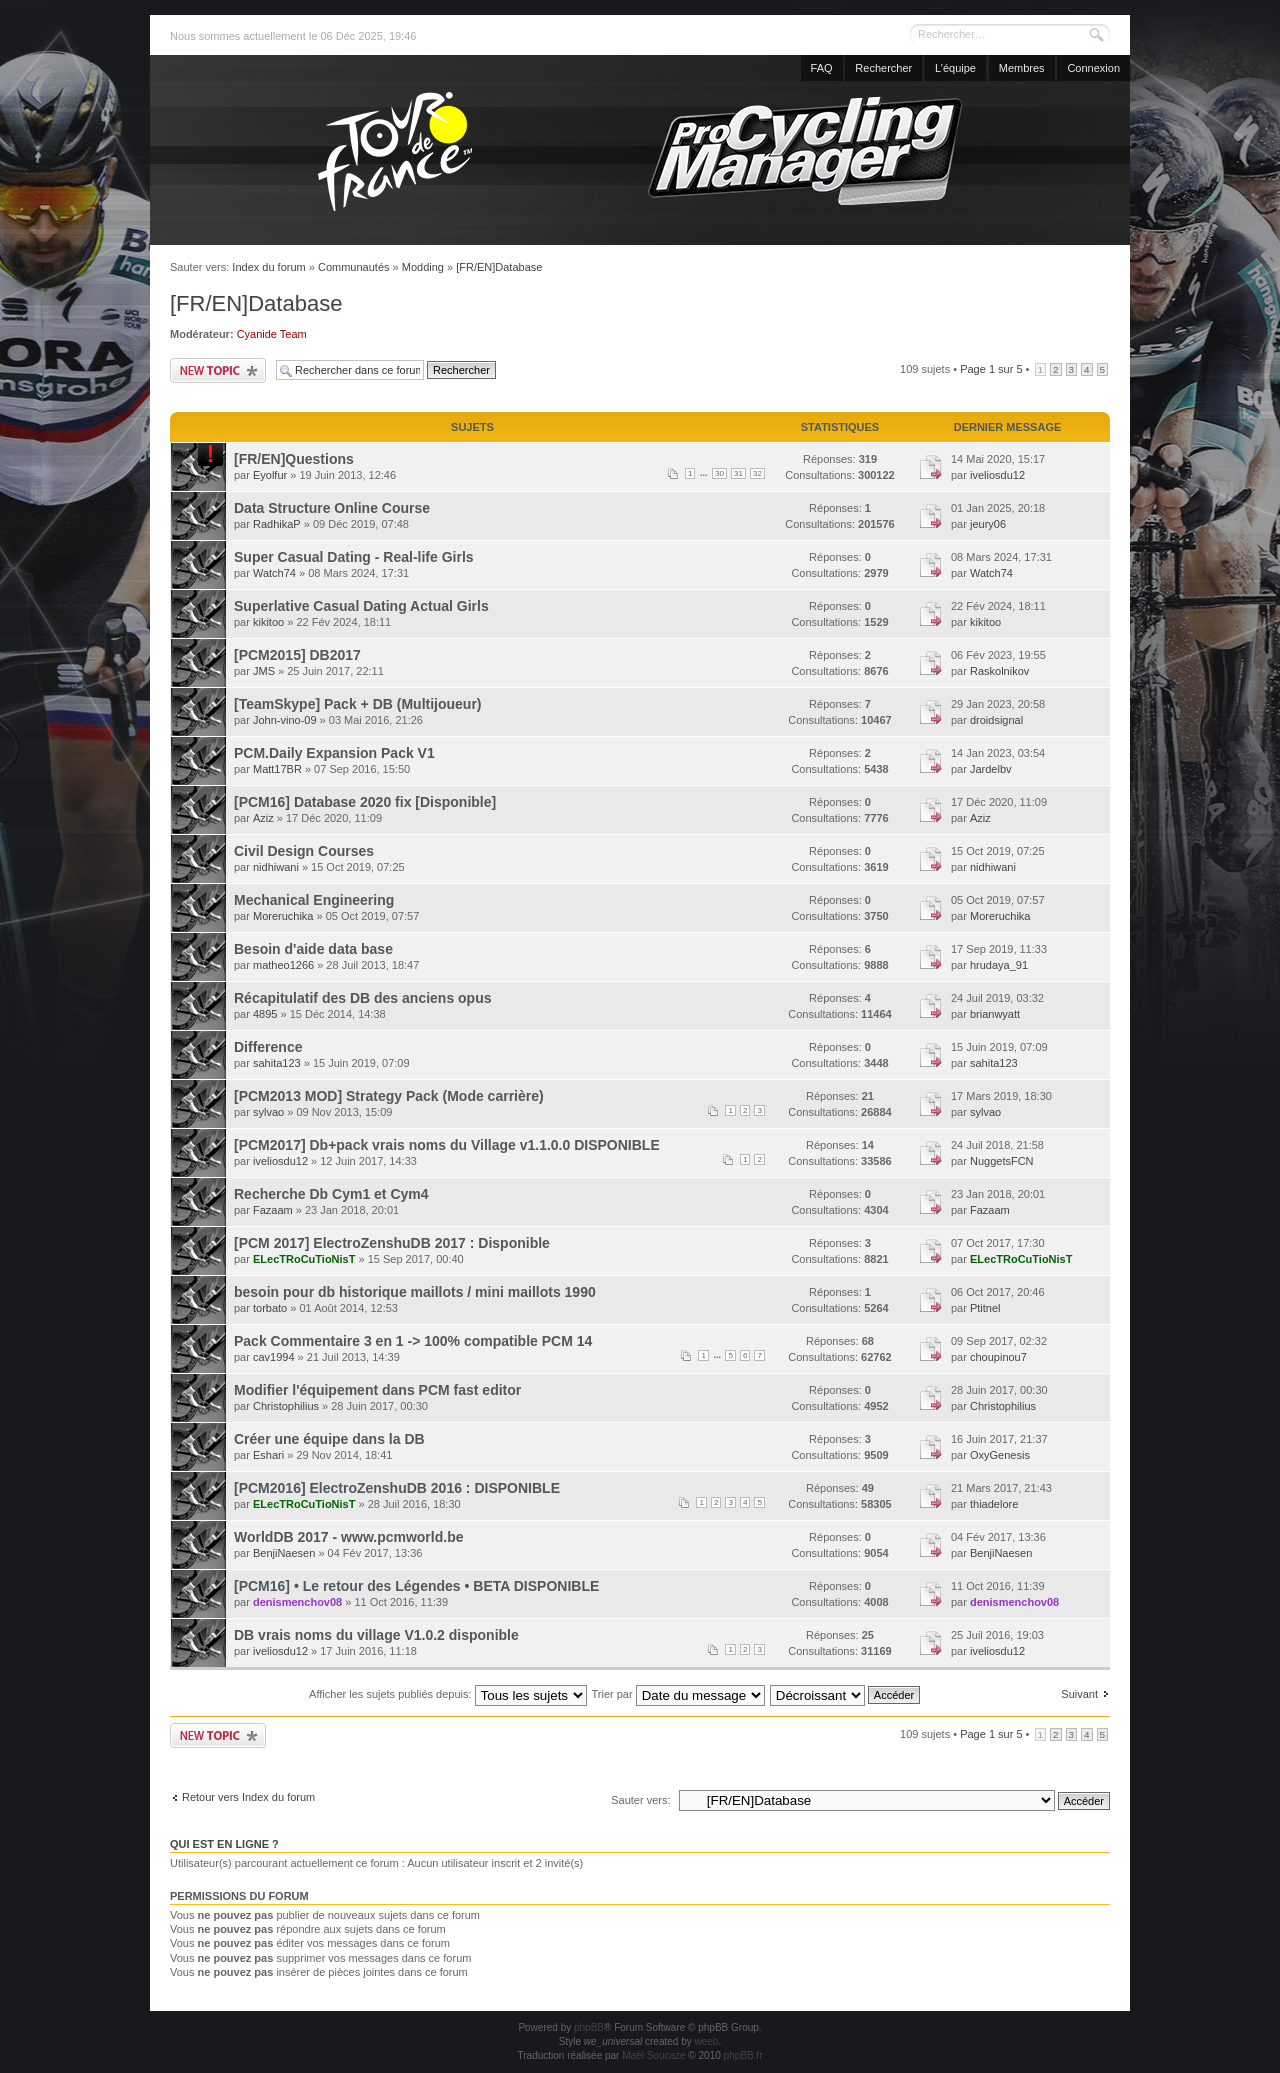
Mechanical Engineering (314, 900)
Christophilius (286, 1406)
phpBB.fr (743, 2055)
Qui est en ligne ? (224, 1844)
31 (738, 473)
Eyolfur (270, 475)
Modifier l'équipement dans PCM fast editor (377, 1390)
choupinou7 (998, 1357)
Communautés (354, 267)
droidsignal (996, 720)
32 (757, 473)
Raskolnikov (999, 671)
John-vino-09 (285, 720)
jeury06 (988, 524)
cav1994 (274, 1357)
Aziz (263, 818)
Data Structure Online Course (332, 508)
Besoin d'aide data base (313, 949)
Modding (423, 267)
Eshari (268, 1455)
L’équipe (955, 68)
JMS (264, 671)
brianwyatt (995, 1014)
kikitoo (268, 622)
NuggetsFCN (1002, 1161)
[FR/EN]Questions (294, 459)
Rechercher (883, 68)
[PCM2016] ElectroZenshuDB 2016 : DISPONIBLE (397, 1488)
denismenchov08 (297, 1602)
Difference (268, 1047)
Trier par (677, 1694)
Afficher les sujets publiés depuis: (448, 1694)
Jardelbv (991, 769)
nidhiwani (276, 867)
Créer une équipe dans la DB (329, 1439)
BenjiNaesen (284, 1553)
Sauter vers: (640, 1800)
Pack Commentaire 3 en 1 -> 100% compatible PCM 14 (413, 1341)
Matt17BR (277, 769)
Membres (1022, 68)
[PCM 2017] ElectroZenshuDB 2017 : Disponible (392, 1243)
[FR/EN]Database (499, 267)
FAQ (822, 68)
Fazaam (273, 1210)
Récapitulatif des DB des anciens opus (363, 998)
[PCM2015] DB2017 (297, 655)
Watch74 (274, 573)
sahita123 (277, 1063)
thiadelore (994, 1504)
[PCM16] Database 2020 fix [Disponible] (365, 802)
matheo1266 (283, 965)
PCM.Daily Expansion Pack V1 (334, 753)
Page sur (991, 369)
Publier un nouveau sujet (218, 370)
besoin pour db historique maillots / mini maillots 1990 (415, 1292)
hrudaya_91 (999, 965)
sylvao (268, 1112)
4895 (265, 1014)
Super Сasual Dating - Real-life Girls (354, 557)
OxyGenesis (1000, 1455)
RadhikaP (277, 524)
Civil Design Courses (304, 851)
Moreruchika (283, 916)
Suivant (1079, 1694)
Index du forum (268, 267)
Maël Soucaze (653, 2055)
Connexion (1093, 68)
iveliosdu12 (997, 475)
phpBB (589, 2027)
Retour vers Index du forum (248, 1797)
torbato (270, 1308)
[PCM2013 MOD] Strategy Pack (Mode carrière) (389, 1096)
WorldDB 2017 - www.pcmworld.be (348, 1537)
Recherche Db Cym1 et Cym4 (331, 1194)
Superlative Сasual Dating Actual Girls (361, 606)
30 (719, 473)
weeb (706, 2041)
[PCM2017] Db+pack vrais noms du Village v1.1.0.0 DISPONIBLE (447, 1145)
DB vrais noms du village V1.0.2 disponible (376, 1635)
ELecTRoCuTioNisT (304, 1259)
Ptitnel (985, 1308)
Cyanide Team (272, 334)
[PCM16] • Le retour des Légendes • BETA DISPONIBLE (416, 1586)
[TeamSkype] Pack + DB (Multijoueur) (358, 704)
